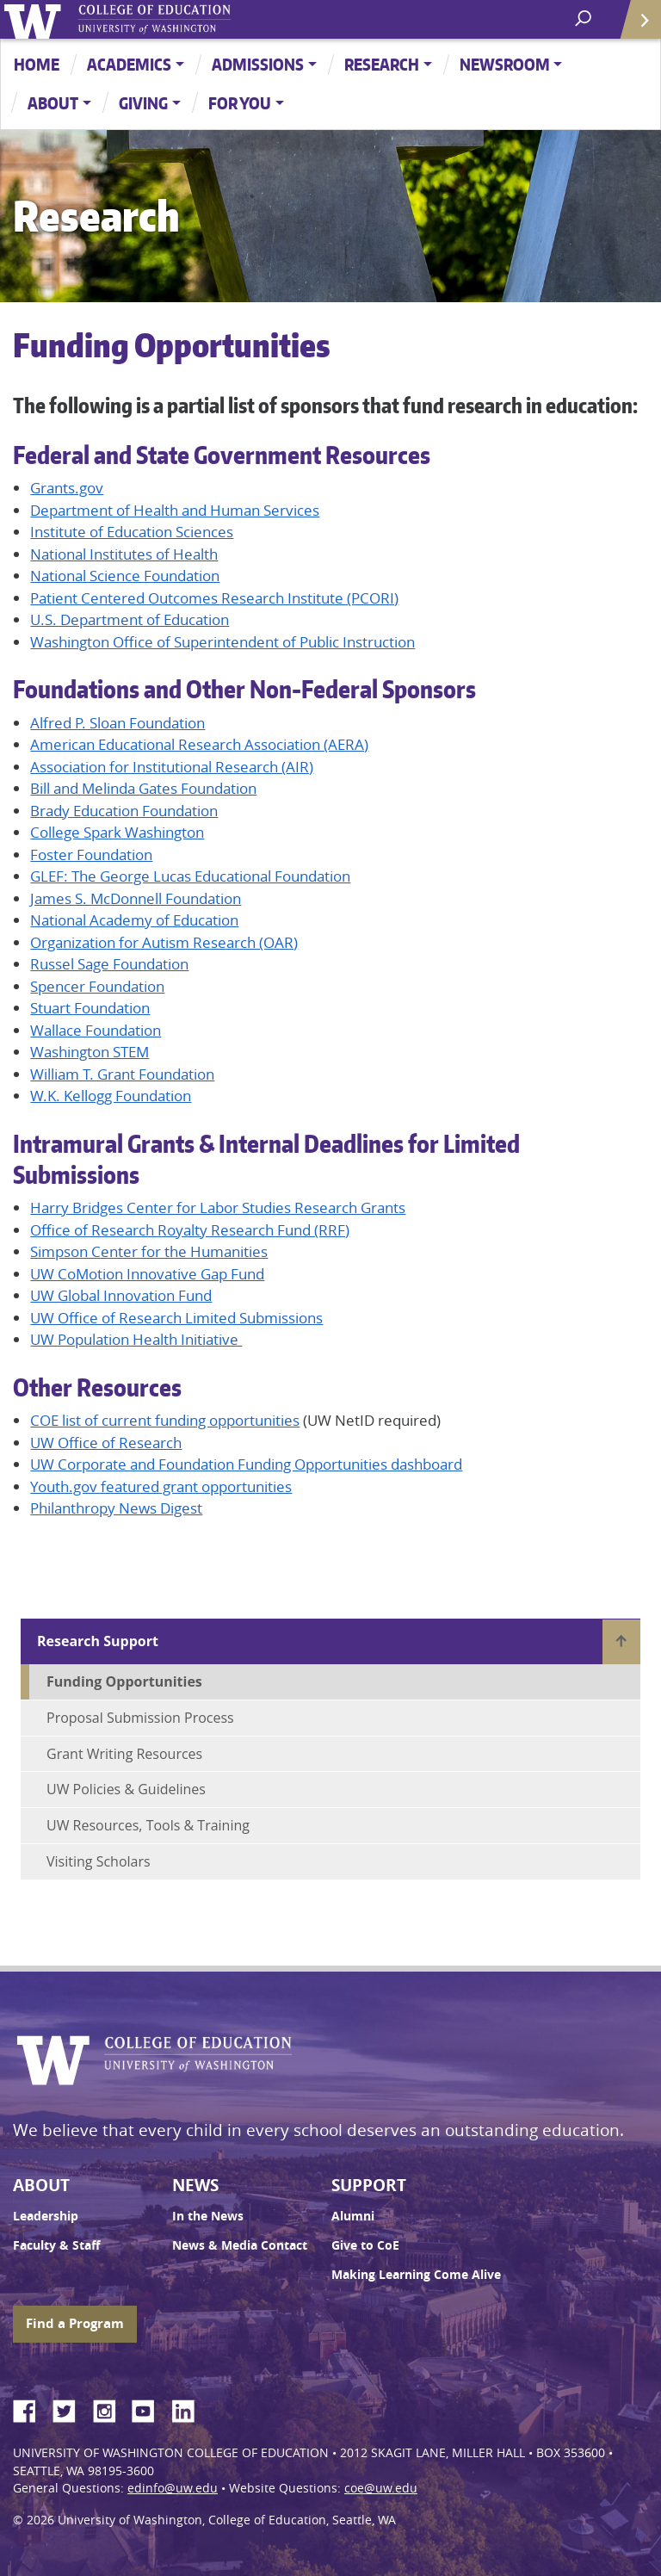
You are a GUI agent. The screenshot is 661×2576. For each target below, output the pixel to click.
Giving (143, 103)
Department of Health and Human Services (174, 510)
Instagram (110, 2408)
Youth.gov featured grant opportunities (161, 1486)
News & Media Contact (239, 2245)
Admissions (258, 64)
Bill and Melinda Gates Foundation (143, 788)
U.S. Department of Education (129, 619)
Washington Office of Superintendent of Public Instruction (222, 642)
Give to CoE (365, 2245)
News (195, 2185)
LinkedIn (189, 2408)
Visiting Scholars (98, 1861)
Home (36, 64)
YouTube (150, 2408)
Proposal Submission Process (140, 1717)
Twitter (71, 2408)
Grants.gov (66, 488)
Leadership (45, 2216)
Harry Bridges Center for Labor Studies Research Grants (217, 1207)
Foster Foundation (91, 854)
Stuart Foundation (90, 1008)
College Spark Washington (117, 832)
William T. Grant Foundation (122, 1074)
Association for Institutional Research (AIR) (171, 767)
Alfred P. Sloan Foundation (117, 723)
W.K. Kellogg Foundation (110, 1095)
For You (239, 103)
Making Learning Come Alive (416, 2274)
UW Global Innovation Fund (121, 1295)
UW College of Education (185, 19)
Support (368, 2185)
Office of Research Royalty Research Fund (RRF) (189, 1230)
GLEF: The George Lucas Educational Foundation (190, 876)
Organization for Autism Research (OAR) (164, 942)
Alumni (352, 2216)
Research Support (97, 1641)
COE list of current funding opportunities (165, 1420)
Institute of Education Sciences (131, 532)
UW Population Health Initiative (136, 1339)
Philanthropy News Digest (116, 1508)
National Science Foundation (124, 575)
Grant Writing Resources (124, 1753)
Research (381, 64)
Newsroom (505, 64)
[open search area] (584, 18)
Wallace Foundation (95, 1030)
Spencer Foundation (97, 986)
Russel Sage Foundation (109, 964)
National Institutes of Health (124, 554)
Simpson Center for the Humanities (149, 1251)
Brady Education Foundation (124, 810)
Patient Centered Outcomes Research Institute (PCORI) (214, 598)
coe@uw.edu (380, 2488)
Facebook (31, 2408)
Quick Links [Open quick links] (635, 26)
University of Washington (35, 19)
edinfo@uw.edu (172, 2488)
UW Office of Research (106, 1442)
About (53, 103)
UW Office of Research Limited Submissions (176, 1318)
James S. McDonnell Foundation (135, 898)
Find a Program (75, 2323)
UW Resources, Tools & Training (148, 1825)
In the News (208, 2216)
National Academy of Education (134, 920)
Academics (129, 64)
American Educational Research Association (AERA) (199, 744)
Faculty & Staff (56, 2245)
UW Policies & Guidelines (126, 1789)
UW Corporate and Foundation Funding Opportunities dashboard (246, 1464)
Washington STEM (89, 1052)
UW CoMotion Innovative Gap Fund (147, 1274)
